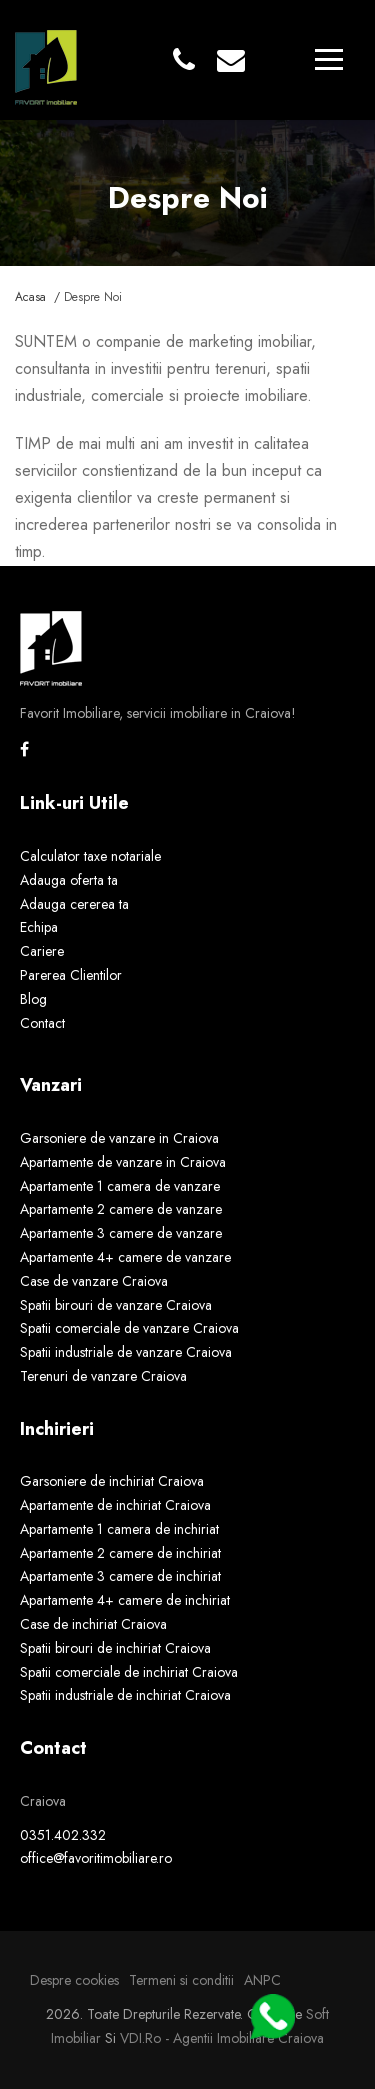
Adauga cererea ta (74, 904)
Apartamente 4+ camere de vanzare (125, 1257)
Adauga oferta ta (69, 880)
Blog (33, 999)
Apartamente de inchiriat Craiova (115, 1505)
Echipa (39, 927)
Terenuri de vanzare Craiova (103, 1376)
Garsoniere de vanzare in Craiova (119, 1138)
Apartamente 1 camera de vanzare (120, 1186)
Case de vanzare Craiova (94, 1281)
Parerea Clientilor (71, 975)
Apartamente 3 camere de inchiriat (120, 1576)
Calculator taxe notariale (90, 856)
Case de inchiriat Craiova (93, 1624)
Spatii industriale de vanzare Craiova (126, 1352)
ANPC (262, 1980)
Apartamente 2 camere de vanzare (121, 1209)
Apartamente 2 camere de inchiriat (120, 1553)
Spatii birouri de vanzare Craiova (116, 1305)
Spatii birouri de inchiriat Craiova (115, 1648)
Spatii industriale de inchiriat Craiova (125, 1695)
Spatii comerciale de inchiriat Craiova (129, 1672)
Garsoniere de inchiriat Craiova (112, 1481)
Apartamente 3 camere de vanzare (121, 1233)
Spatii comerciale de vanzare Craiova (129, 1328)
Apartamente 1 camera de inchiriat (119, 1529)
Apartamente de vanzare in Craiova (123, 1162)
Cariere (42, 951)
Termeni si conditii (181, 1980)
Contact (42, 1023)
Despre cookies (74, 1980)
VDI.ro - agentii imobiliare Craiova (222, 2038)
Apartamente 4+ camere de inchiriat (125, 1600)
